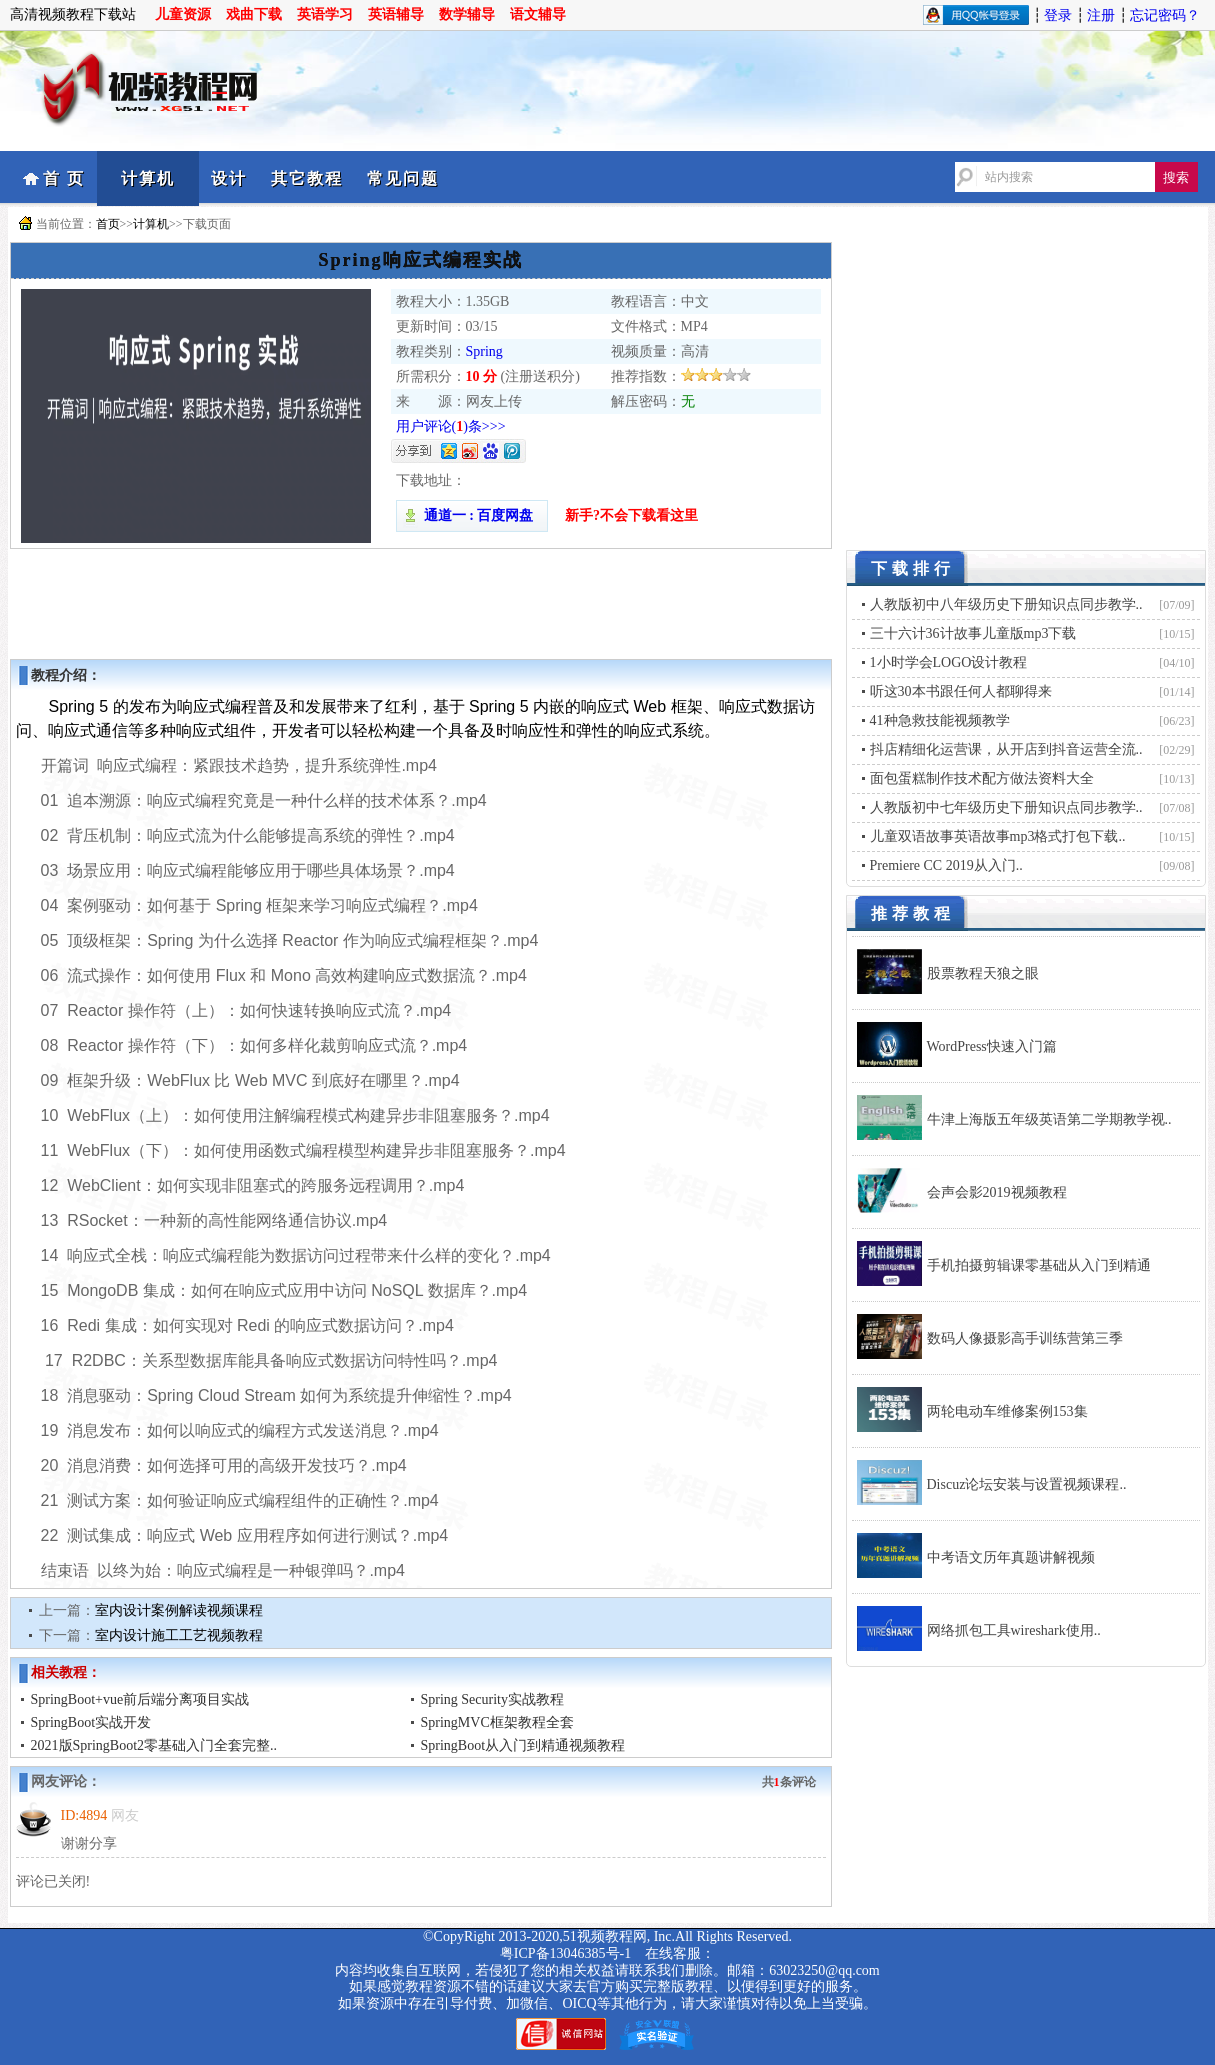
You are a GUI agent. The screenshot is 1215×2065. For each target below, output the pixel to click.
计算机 (148, 178)
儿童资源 (183, 14)
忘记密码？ (1165, 15)
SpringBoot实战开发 (91, 1722)
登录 (1058, 15)
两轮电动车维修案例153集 (1007, 1411)
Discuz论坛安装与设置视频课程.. (1027, 1484)
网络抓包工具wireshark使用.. (1014, 1630)
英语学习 (325, 14)
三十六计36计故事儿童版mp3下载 (973, 633)
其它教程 (307, 178)
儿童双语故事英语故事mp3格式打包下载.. (998, 836)
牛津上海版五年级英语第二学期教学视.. (1049, 1119)
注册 (1101, 15)
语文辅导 (538, 14)
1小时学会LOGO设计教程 (949, 662)
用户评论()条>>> (451, 426)
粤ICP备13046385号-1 (565, 1953)
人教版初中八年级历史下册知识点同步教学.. (1006, 604)
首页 (108, 224)
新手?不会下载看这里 (631, 515)
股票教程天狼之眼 (983, 973)
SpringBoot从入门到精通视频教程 (523, 1745)
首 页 (64, 178)
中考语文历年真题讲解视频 (1011, 1557)
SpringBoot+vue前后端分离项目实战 (140, 1699)
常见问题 (403, 178)
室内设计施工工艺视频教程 (179, 1635)
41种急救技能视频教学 (940, 720)
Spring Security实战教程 (493, 1699)
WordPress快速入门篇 (992, 1046)
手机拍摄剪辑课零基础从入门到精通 (1039, 1265)
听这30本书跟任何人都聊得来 (961, 691)
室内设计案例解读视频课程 (179, 1610)
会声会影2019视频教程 (997, 1192)
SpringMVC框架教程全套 (497, 1722)
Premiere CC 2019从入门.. (946, 865)
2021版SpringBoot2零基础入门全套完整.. (154, 1745)
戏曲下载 (254, 14)
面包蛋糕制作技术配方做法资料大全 (982, 778)
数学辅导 (467, 14)
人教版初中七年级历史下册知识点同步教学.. (1006, 807)
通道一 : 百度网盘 (472, 515)
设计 (229, 178)
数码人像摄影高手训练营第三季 (1025, 1338)
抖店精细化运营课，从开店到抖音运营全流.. (1006, 749)
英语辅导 (396, 14)
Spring (484, 351)
